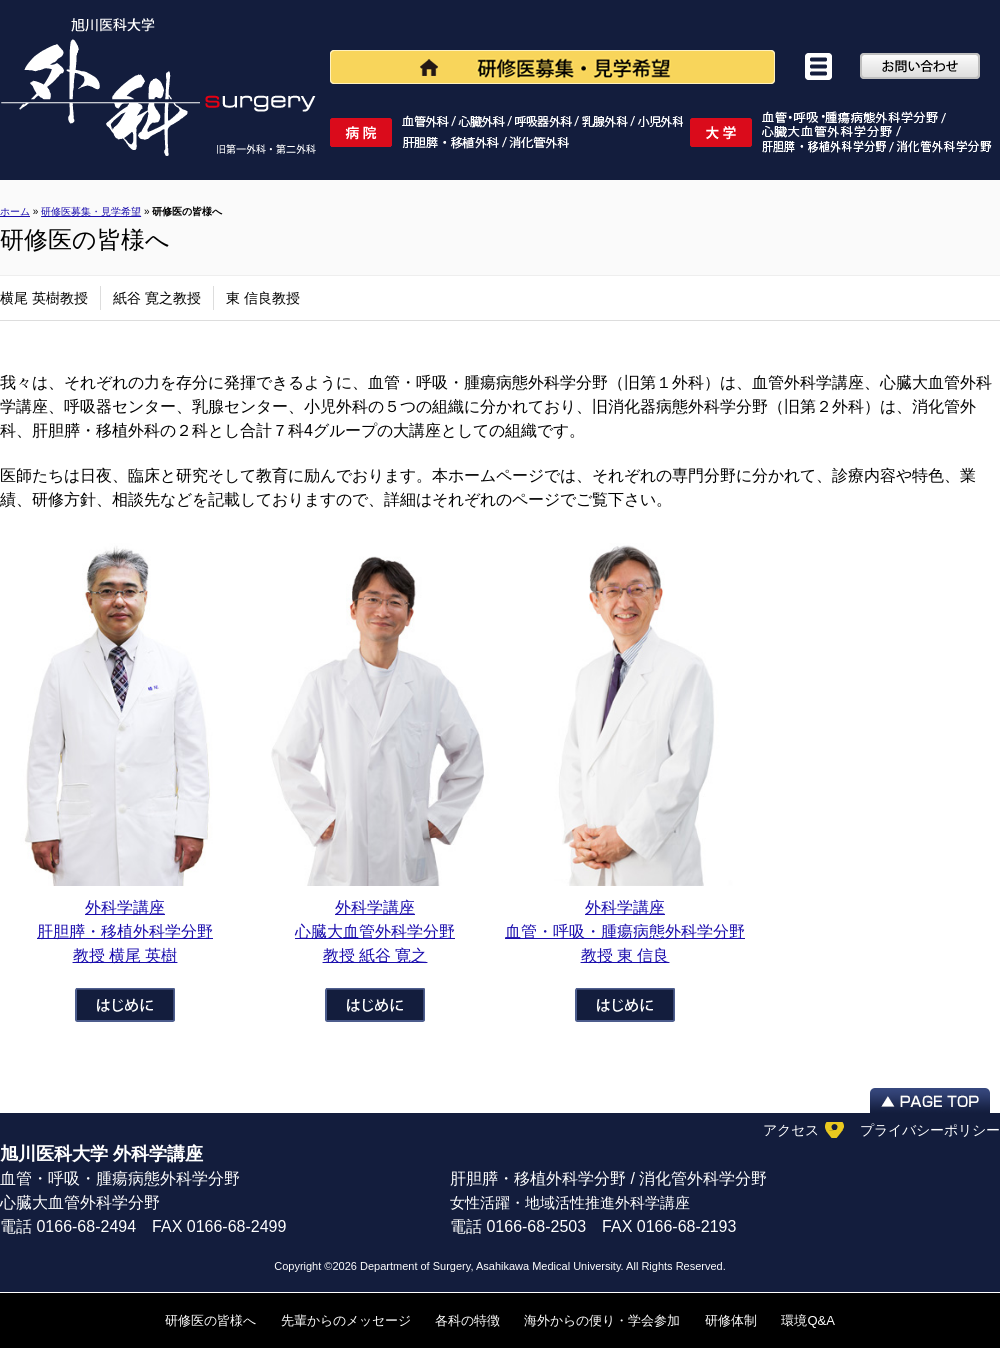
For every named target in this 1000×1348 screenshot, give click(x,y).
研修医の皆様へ (210, 1320)
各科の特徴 (467, 1320)
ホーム (15, 211)
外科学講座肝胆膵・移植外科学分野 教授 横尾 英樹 (125, 931)
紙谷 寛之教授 (157, 298)
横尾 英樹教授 (44, 298)
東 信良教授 (263, 298)
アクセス (791, 1130)
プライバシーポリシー (930, 1130)
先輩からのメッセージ (346, 1320)
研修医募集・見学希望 (91, 211)
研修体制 (731, 1320)
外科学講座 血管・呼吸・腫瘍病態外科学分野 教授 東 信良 (625, 931)
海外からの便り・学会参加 (602, 1320)
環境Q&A (807, 1320)
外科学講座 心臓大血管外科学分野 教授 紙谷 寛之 (375, 931)
